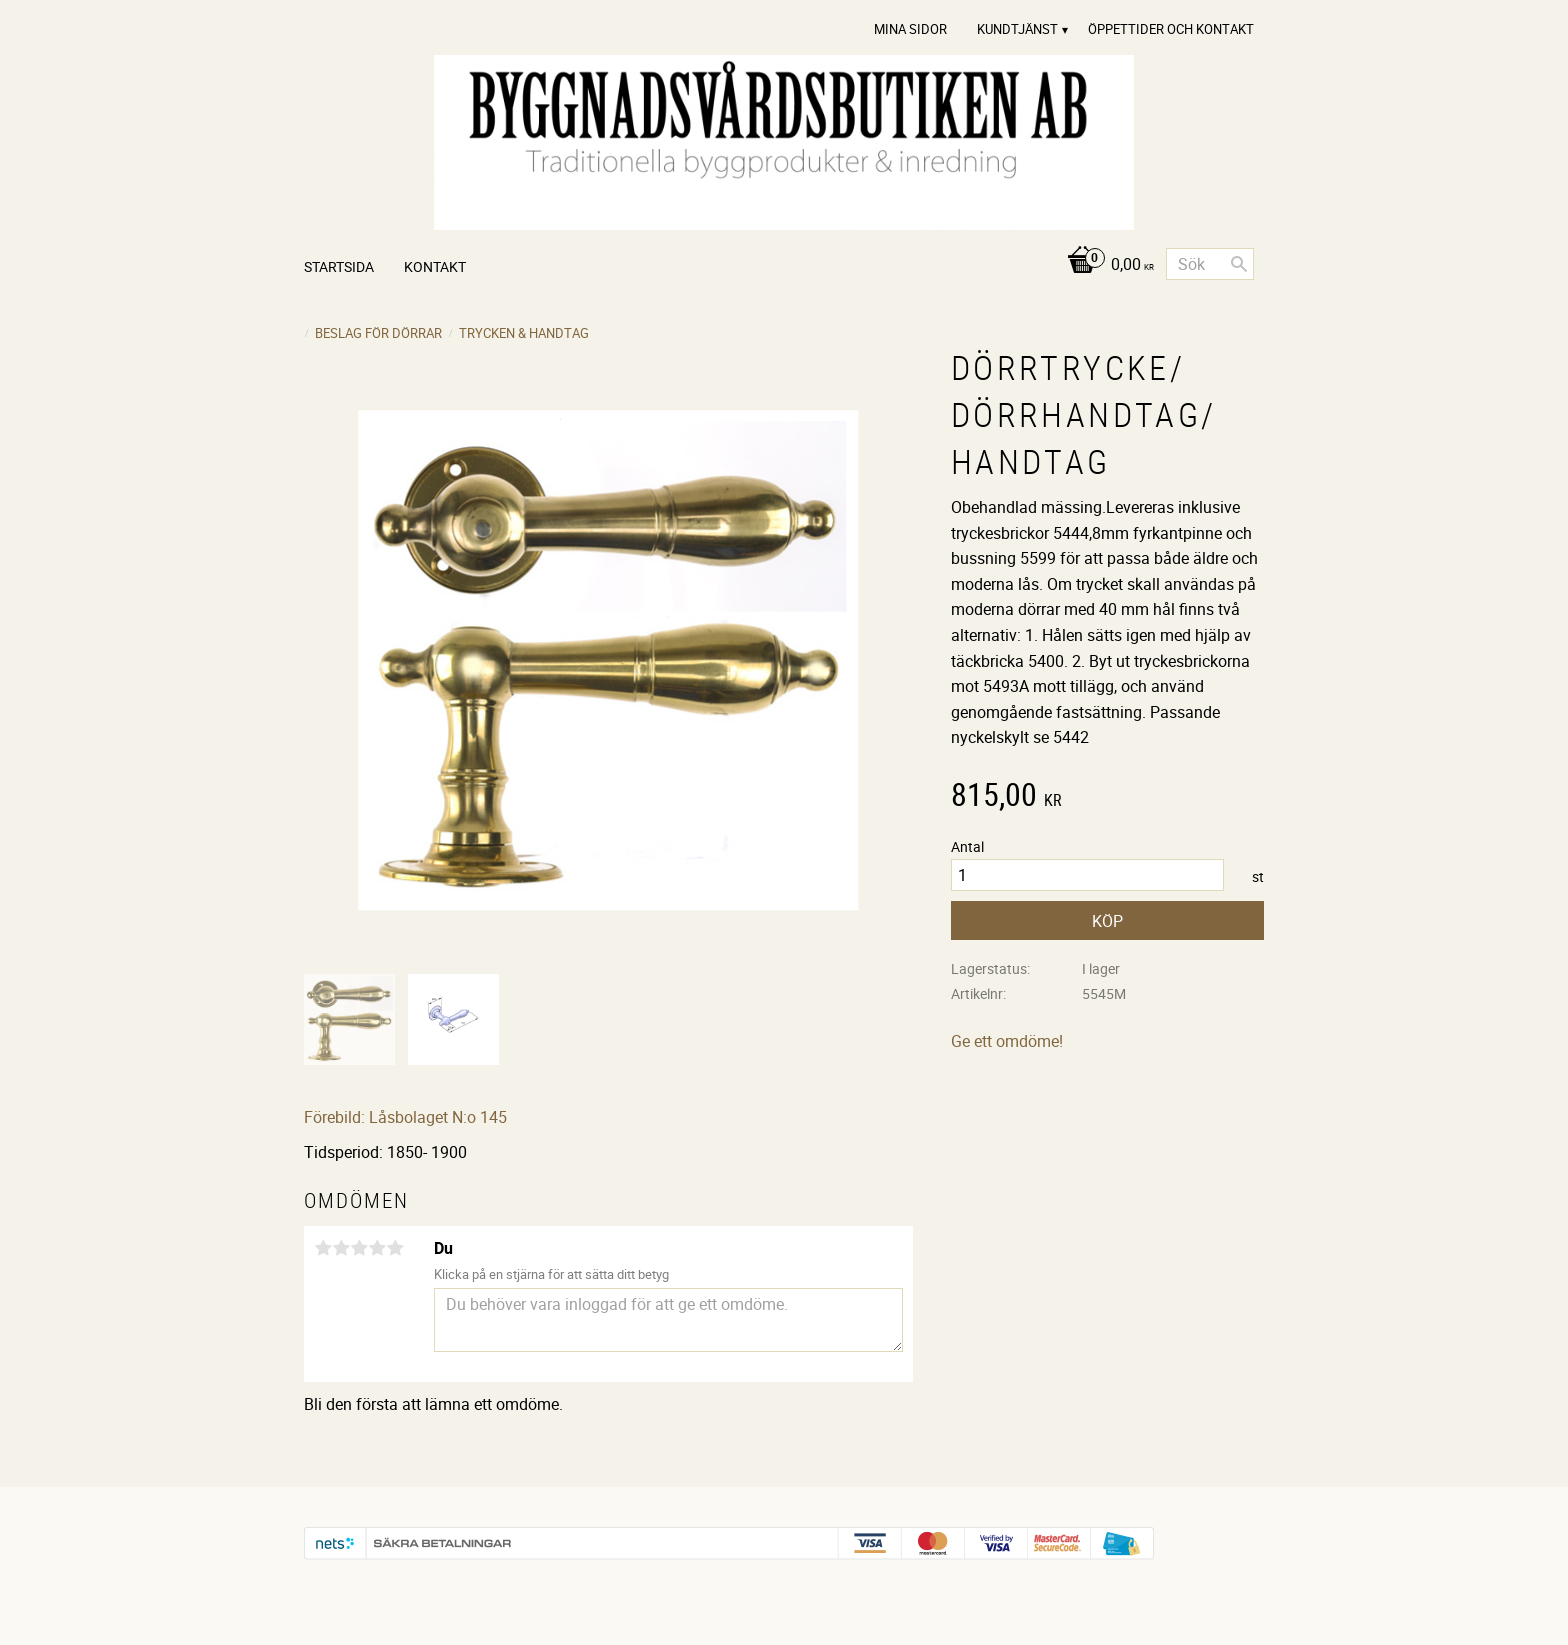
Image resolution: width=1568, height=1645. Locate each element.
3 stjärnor (359, 1248)
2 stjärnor (341, 1248)
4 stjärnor (377, 1248)
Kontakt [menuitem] (435, 266)
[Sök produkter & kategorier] (1210, 264)
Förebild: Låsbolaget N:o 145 (405, 1117)
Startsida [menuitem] (339, 266)
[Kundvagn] (1105, 265)
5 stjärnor (395, 1248)
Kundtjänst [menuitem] (1017, 29)
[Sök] (1239, 264)
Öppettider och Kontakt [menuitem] (1171, 29)
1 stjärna (323, 1248)
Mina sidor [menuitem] (910, 29)
